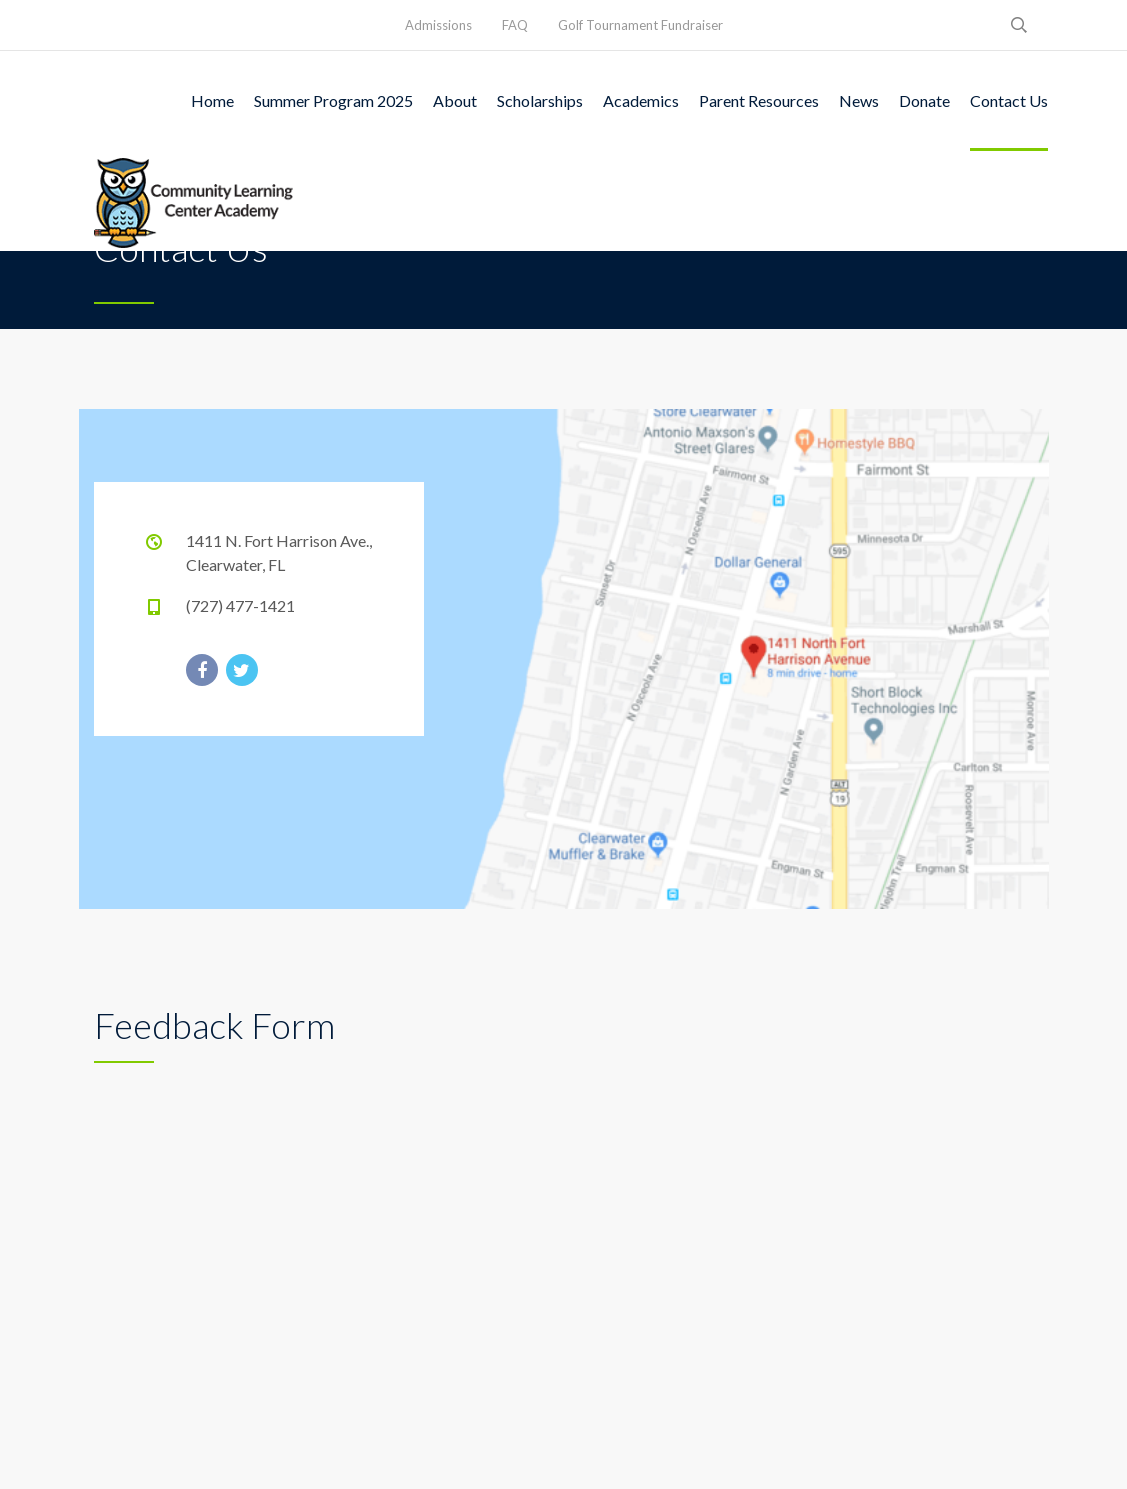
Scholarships (540, 100)
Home (212, 100)
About (455, 100)
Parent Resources (759, 100)
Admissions (438, 25)
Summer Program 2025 (333, 100)
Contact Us (1009, 100)
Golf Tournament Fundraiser (640, 25)
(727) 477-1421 (240, 605)
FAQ (515, 25)
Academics (641, 100)
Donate (924, 100)
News (859, 100)
